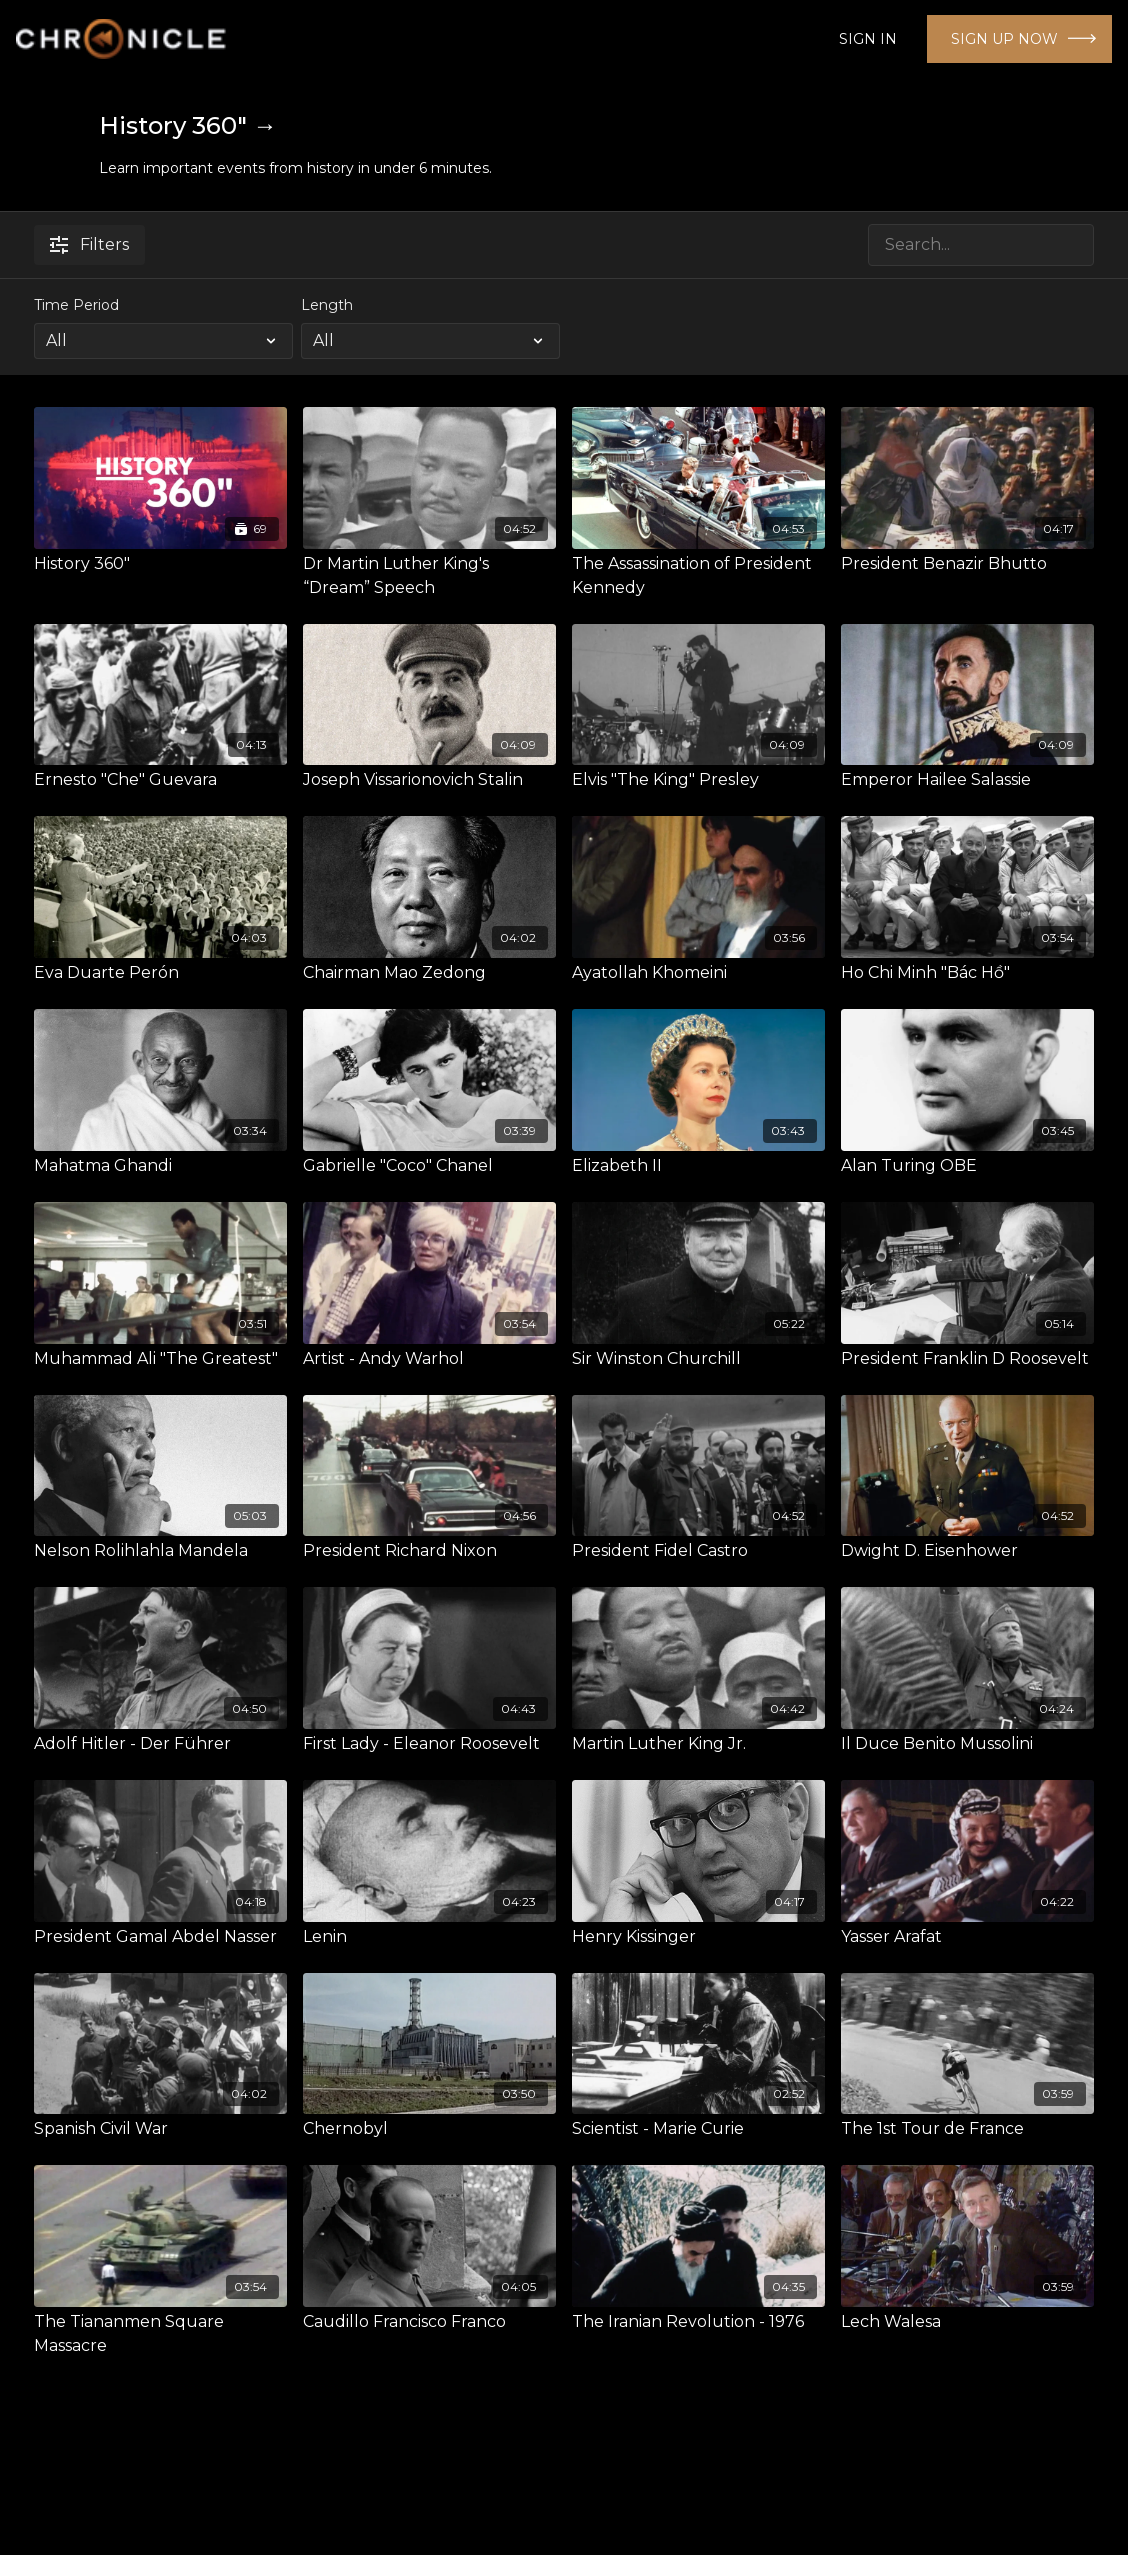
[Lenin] (429, 1937)
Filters (89, 244)
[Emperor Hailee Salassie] (967, 780)
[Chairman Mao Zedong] (429, 973)
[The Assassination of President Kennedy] (698, 576)
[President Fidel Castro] (698, 1551)
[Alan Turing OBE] (967, 1166)
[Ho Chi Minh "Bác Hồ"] (967, 973)
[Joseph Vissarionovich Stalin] (429, 780)
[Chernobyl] (429, 2129)
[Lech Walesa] (967, 2322)
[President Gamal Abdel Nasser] (160, 1937)
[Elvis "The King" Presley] (698, 780)
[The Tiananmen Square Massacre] (160, 2334)
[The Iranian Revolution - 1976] (698, 2322)
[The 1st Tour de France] (967, 2129)
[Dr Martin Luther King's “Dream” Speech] (429, 576)
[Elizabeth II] (698, 1166)
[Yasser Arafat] (967, 1937)
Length (327, 305)
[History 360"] (160, 564)
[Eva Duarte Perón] (160, 973)
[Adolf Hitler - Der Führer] (160, 1744)
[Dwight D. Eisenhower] (967, 1551)
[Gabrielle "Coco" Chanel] (429, 1166)
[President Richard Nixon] (429, 1551)
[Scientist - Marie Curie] (698, 2129)
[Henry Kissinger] (698, 1937)
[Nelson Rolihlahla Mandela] (160, 1551)
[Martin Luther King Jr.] (698, 1744)
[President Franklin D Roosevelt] (967, 1359)
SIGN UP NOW (1004, 39)
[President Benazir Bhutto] (967, 564)
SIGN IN (868, 39)
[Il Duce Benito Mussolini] (967, 1744)
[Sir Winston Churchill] (698, 1359)
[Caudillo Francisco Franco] (429, 2322)
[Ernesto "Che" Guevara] (160, 780)
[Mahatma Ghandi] (160, 1166)
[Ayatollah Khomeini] (698, 973)
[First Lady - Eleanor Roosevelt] (429, 1744)
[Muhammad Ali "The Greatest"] (160, 1359)
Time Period (76, 305)
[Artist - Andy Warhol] (429, 1359)
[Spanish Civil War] (160, 2129)
